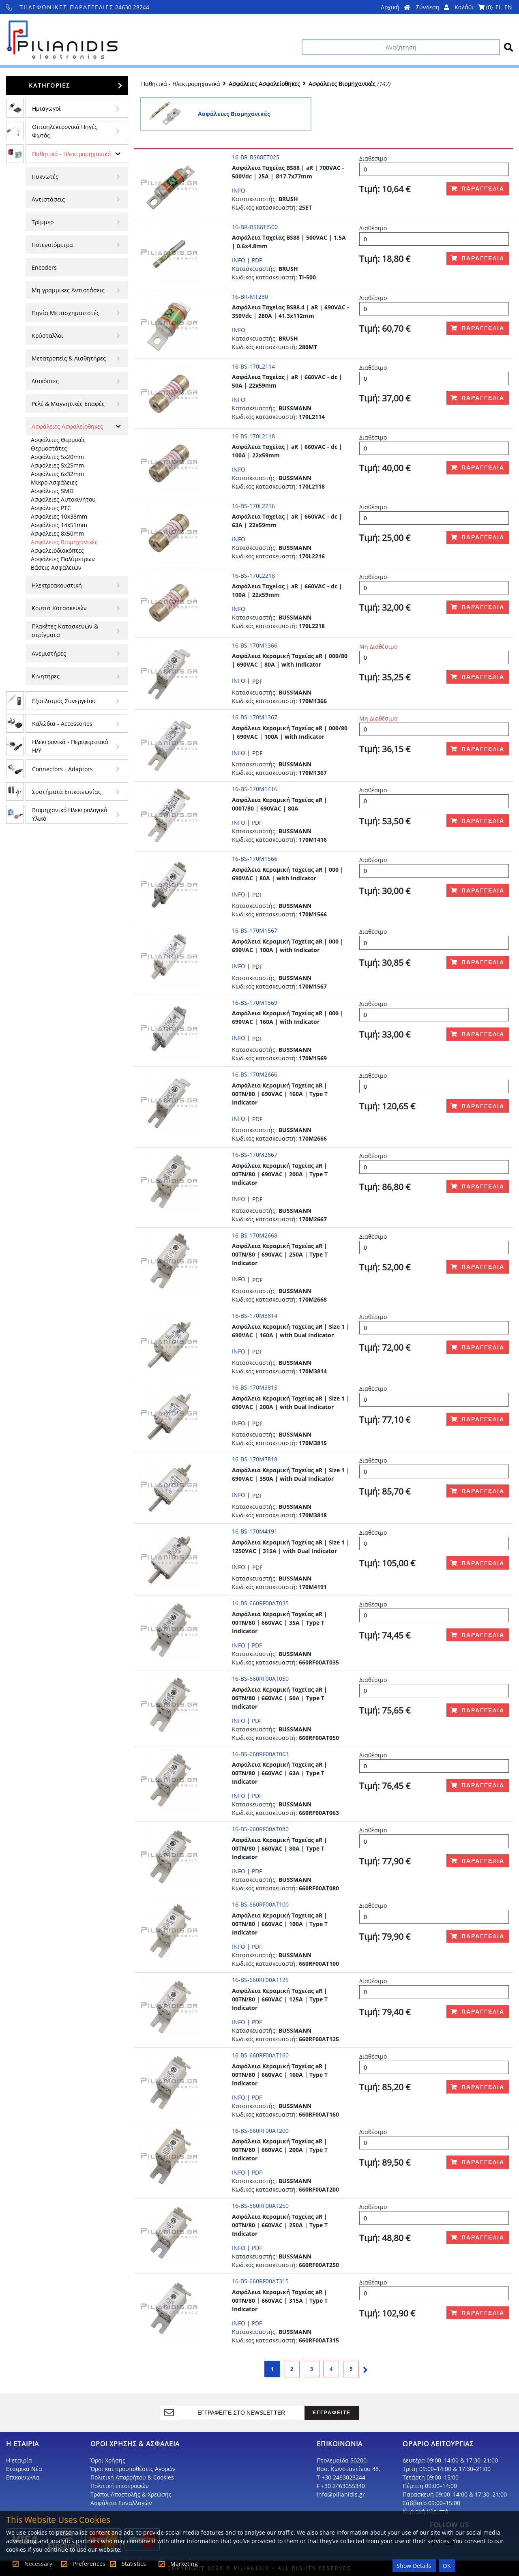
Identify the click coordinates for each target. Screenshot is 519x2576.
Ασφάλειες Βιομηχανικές (64, 542)
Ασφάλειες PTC (51, 508)
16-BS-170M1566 (254, 858)
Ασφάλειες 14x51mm (59, 525)
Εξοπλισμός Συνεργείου (64, 701)
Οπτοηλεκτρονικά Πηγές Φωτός (64, 131)
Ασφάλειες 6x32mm (57, 474)
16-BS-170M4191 (254, 1531)
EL (498, 7)
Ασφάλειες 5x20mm (57, 457)
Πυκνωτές (45, 176)
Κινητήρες (46, 676)
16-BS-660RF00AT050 (260, 1678)
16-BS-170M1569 (254, 1002)
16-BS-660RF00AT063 (260, 1754)
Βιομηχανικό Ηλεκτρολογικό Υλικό (69, 814)
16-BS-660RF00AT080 (260, 1829)
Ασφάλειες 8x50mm (57, 533)
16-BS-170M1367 (254, 717)
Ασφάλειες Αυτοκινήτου (63, 499)
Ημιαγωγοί (46, 108)
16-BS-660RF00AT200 (260, 2130)
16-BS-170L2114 (253, 366)
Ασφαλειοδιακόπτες (57, 550)
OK (447, 2566)
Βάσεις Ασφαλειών (56, 567)
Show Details (414, 2566)
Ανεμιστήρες (49, 653)
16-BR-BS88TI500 (255, 227)
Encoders (44, 267)
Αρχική (395, 7)
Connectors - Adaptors (62, 769)
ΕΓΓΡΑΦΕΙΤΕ (332, 2412)
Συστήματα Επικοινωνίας (66, 792)
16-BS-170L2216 (253, 506)
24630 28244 (77, 7)
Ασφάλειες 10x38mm (59, 516)
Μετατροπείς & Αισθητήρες (69, 358)
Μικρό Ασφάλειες (54, 482)
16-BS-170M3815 (254, 1387)
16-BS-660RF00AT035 (260, 1603)
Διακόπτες (45, 381)
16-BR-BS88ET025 (255, 157)
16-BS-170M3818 (254, 1459)
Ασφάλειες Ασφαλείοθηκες (67, 426)
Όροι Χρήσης (107, 2460)
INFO (238, 190)
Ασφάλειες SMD (52, 491)
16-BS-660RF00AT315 (260, 2281)
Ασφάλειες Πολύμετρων (63, 559)
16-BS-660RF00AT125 (260, 1980)
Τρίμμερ (43, 222)
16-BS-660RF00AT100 (260, 1904)
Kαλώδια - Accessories (62, 723)
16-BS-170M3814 (254, 1315)
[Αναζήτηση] (401, 47)
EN (508, 7)
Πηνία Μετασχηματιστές (65, 313)
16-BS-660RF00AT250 (260, 2205)
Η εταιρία (19, 2460)
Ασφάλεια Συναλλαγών (121, 2503)
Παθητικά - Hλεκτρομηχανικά (71, 154)
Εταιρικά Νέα (24, 2469)
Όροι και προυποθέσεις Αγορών (133, 2469)
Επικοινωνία (23, 2477)
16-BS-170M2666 (254, 1074)
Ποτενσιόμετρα (52, 245)
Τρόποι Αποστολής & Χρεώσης (131, 2494)
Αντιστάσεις (48, 199)
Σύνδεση (432, 7)
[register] (241, 2412)
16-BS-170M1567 (254, 930)
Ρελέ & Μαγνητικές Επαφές (68, 404)
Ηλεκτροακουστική (57, 585)
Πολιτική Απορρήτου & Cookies (132, 2477)
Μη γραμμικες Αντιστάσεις (68, 290)
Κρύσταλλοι (47, 335)
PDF (257, 260)
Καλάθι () (474, 7)
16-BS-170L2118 (253, 436)
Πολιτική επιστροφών (119, 2486)
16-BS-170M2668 (254, 1235)
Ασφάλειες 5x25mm (57, 465)
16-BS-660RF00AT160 (260, 2055)
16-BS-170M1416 (254, 789)
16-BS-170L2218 (253, 575)
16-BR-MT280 (250, 296)
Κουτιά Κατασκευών (59, 608)
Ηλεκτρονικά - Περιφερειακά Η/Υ (70, 746)
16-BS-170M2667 (254, 1154)
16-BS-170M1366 (254, 645)
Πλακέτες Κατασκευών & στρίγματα (65, 630)
